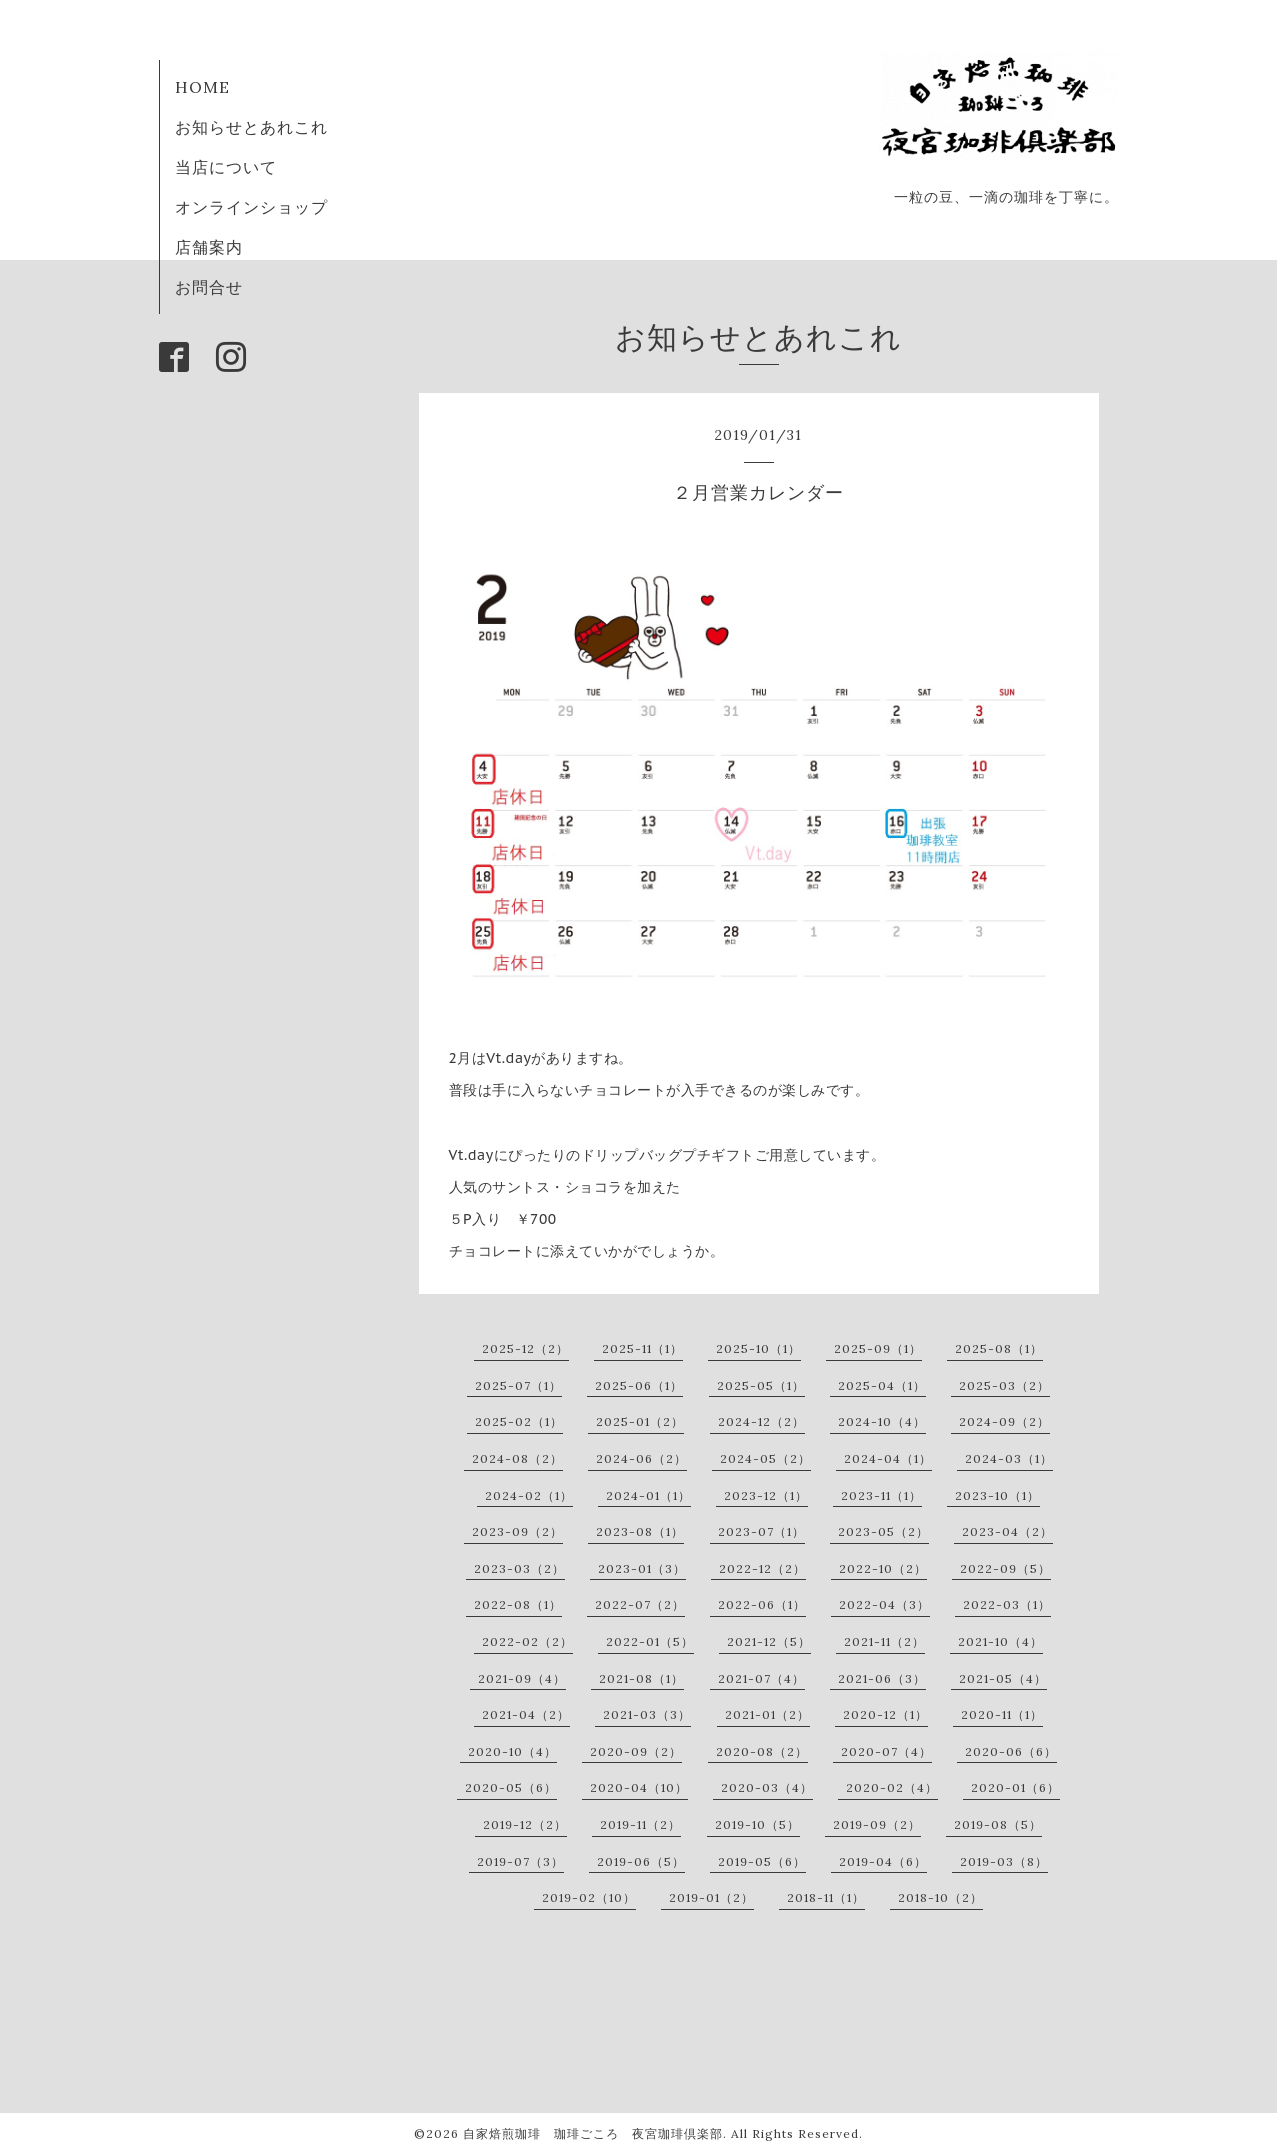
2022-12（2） (762, 1568)
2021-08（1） (641, 1678)
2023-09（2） (517, 1531)
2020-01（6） (1015, 1787)
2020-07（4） (886, 1751)
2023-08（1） (640, 1531)
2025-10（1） (758, 1348)
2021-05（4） (1003, 1678)
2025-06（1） (639, 1385)
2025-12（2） (525, 1348)
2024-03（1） (1009, 1458)
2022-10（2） (883, 1568)
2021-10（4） (1000, 1641)
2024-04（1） (888, 1458)
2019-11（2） (640, 1824)
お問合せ (209, 287)
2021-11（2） (884, 1641)
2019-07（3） (520, 1861)
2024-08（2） (517, 1458)
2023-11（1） (881, 1495)
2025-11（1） (642, 1348)
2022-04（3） (884, 1604)
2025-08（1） (999, 1348)
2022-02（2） (527, 1641)
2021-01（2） (767, 1714)
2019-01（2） (711, 1897)
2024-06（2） (641, 1458)
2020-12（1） (885, 1714)
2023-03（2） (519, 1568)
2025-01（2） (640, 1421)
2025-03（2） (1004, 1385)
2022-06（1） (762, 1604)
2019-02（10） (589, 1897)
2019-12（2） (525, 1824)
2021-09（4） (522, 1678)
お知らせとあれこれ (251, 127)
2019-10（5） (757, 1824)
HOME (202, 87)
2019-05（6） (762, 1861)
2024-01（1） (648, 1495)
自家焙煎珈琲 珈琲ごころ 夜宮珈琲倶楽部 (593, 2133)
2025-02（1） (519, 1421)
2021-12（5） (769, 1641)
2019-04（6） (883, 1861)
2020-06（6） (1011, 1751)
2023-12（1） (766, 1495)
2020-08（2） (762, 1751)
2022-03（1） (1007, 1604)
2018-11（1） (826, 1897)
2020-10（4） (512, 1751)
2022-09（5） (1005, 1568)
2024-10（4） (882, 1421)
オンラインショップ (251, 207)
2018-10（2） (940, 1897)
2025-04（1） (882, 1385)
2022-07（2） (640, 1604)
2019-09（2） (877, 1824)
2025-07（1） (518, 1385)
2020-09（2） (636, 1751)
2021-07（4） (761, 1678)
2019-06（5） (641, 1861)
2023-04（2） (1007, 1531)
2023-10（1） (997, 1495)
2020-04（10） (639, 1787)
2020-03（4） (767, 1787)
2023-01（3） (642, 1568)
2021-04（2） (526, 1714)
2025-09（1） (878, 1348)
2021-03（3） (647, 1714)
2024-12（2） (761, 1421)
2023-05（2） (883, 1531)
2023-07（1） (761, 1531)
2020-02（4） (892, 1787)
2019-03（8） (1004, 1861)
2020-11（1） (1002, 1714)
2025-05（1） (761, 1385)
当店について (226, 167)
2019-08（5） (998, 1824)
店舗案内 (209, 247)
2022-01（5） (650, 1641)
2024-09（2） (1004, 1421)
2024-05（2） (765, 1458)
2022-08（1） (518, 1604)
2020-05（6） (511, 1787)
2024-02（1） (529, 1495)
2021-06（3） (882, 1678)
